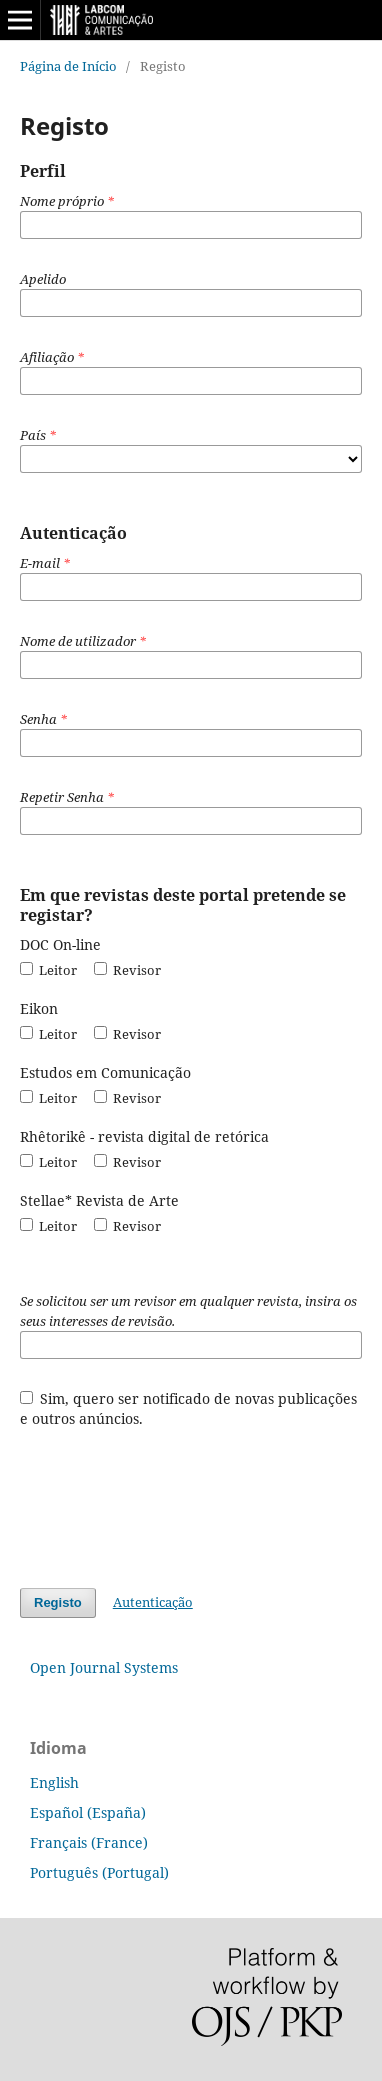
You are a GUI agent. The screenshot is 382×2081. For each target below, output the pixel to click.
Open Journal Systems (104, 1667)
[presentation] (172, 1498)
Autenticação (153, 1602)
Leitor (48, 970)
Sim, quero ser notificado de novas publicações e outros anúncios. (189, 1408)
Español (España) (88, 1812)
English (54, 1782)
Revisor (127, 970)
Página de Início (68, 66)
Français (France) (89, 1842)
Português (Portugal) (99, 1872)
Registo (58, 1602)
